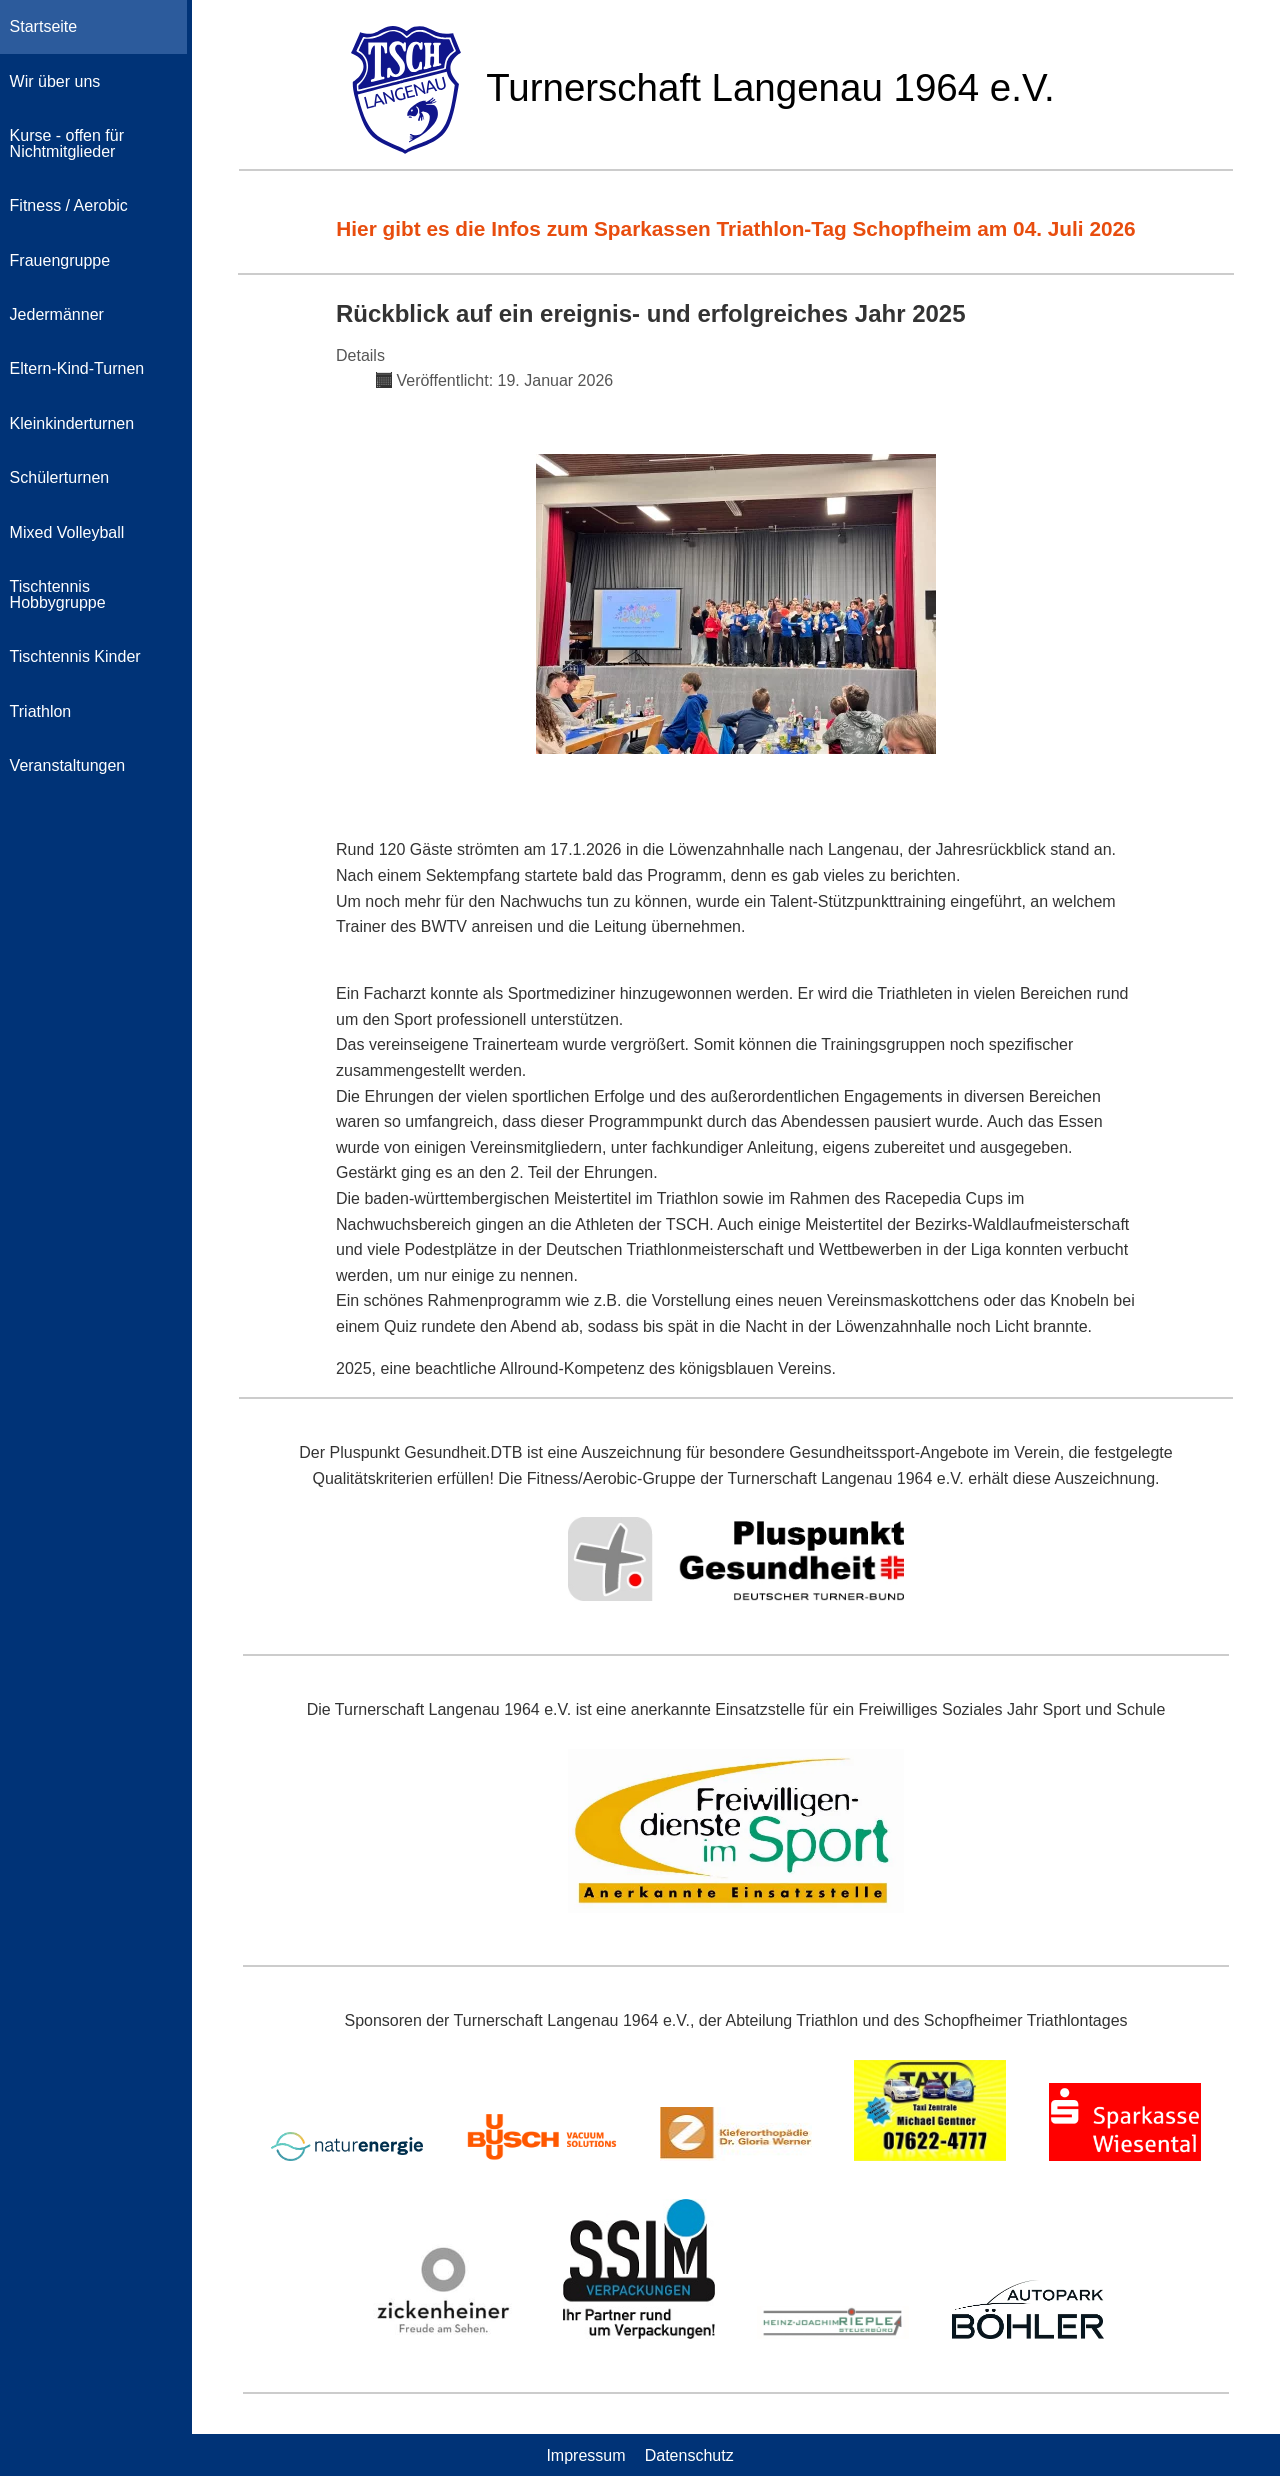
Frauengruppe (60, 260)
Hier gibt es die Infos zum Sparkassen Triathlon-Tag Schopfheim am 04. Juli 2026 (735, 228)
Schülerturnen (60, 477)
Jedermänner (57, 314)
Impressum (585, 2454)
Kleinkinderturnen (72, 423)
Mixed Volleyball (67, 532)
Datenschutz (689, 2454)
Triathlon (41, 711)
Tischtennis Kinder (75, 656)
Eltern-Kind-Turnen (77, 368)
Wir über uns (55, 81)
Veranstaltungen (68, 765)
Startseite (44, 26)
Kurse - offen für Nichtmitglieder (67, 143)
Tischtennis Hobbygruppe (58, 594)
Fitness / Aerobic (69, 205)
